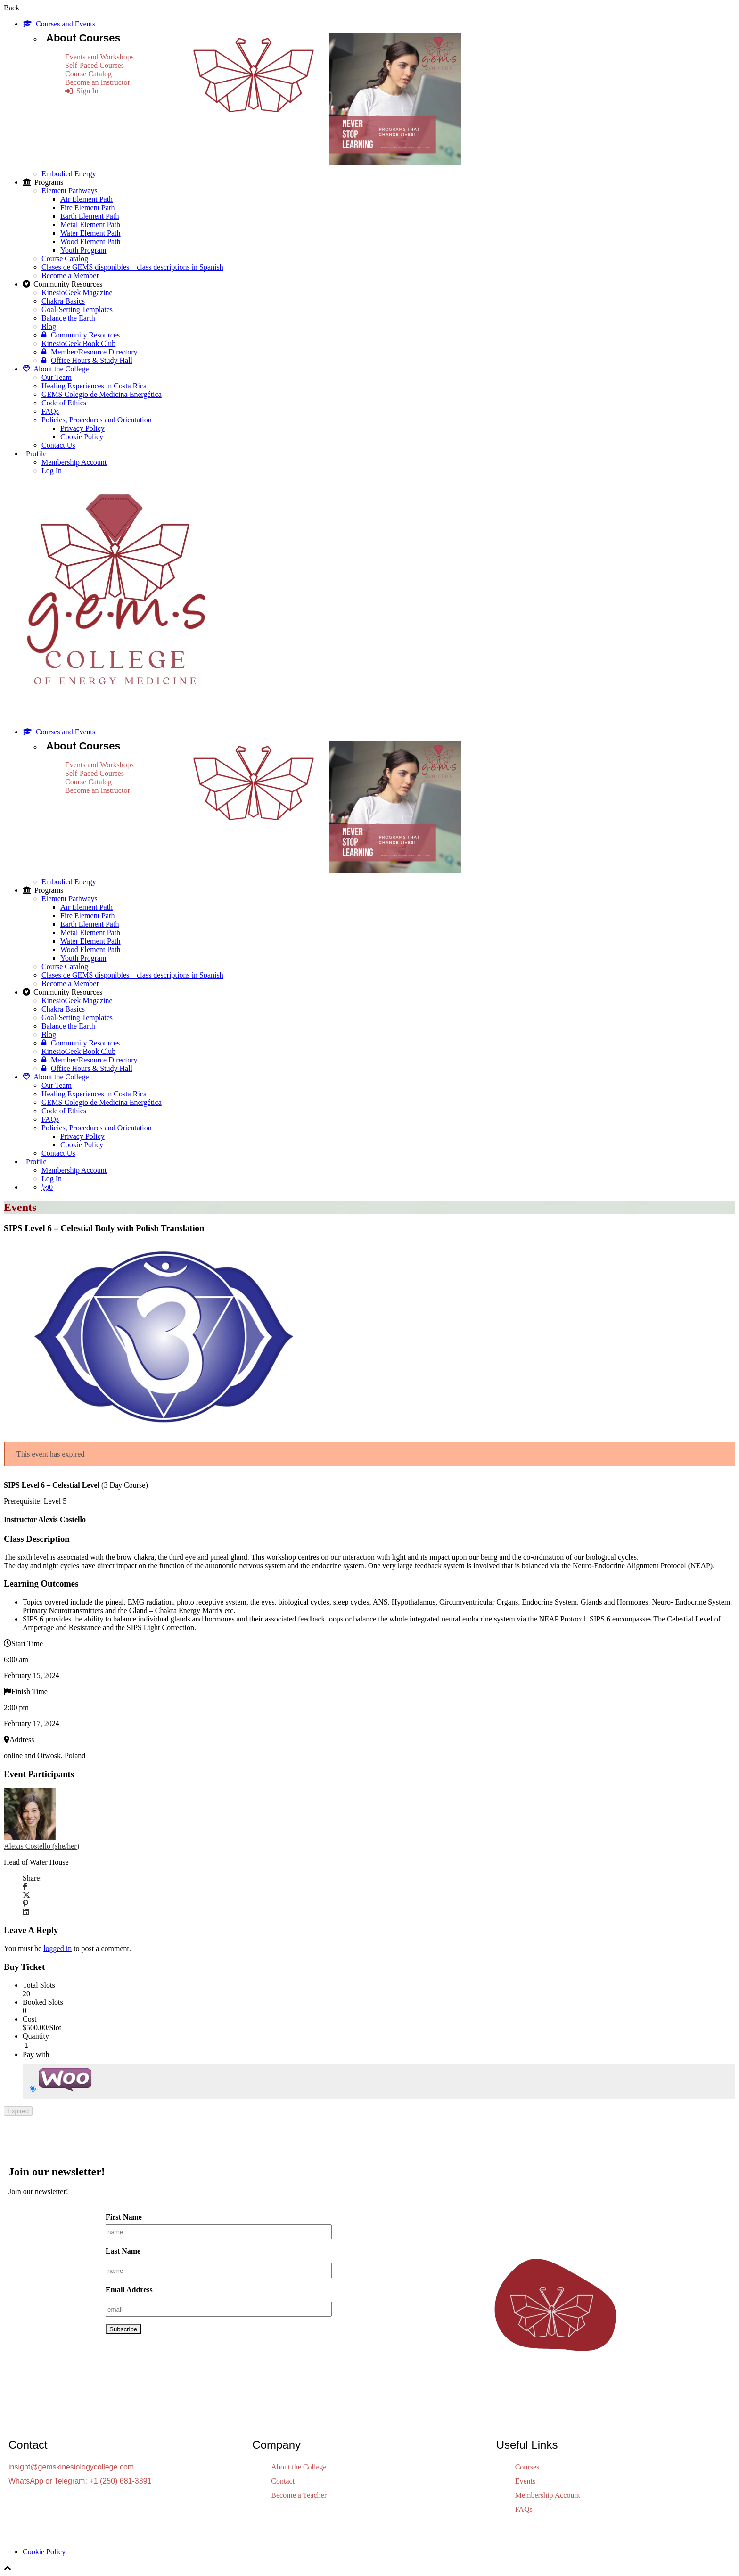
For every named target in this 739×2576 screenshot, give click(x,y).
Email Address (129, 2290)
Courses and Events (59, 24)
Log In (51, 471)
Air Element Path (86, 199)
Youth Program (83, 250)
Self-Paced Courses (94, 65)
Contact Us (58, 445)
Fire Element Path (87, 208)
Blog (48, 326)
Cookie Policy (81, 437)
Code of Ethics (63, 403)
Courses (527, 2467)
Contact (283, 2481)
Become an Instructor (97, 82)
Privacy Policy (82, 428)
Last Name (123, 2251)
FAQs (50, 411)
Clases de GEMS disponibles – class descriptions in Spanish (132, 267)
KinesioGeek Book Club (78, 343)
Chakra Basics (63, 301)
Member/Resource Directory (89, 352)
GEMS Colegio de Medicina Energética (101, 394)
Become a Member (70, 276)
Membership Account (74, 462)
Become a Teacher (299, 2495)
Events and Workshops (99, 57)
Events (525, 2481)
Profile (36, 454)
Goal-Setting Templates (77, 309)
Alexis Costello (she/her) (41, 1846)
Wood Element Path (90, 242)
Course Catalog (88, 74)
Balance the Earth (68, 318)
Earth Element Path (89, 216)
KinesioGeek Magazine (77, 292)
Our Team (56, 377)
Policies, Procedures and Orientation (96, 420)
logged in (57, 1948)
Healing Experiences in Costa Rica (94, 386)
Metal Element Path (90, 225)
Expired (18, 2111)
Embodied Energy (68, 174)
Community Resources (80, 335)
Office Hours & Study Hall (86, 360)
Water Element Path (90, 233)
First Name (124, 2217)
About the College (56, 369)
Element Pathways (69, 191)
